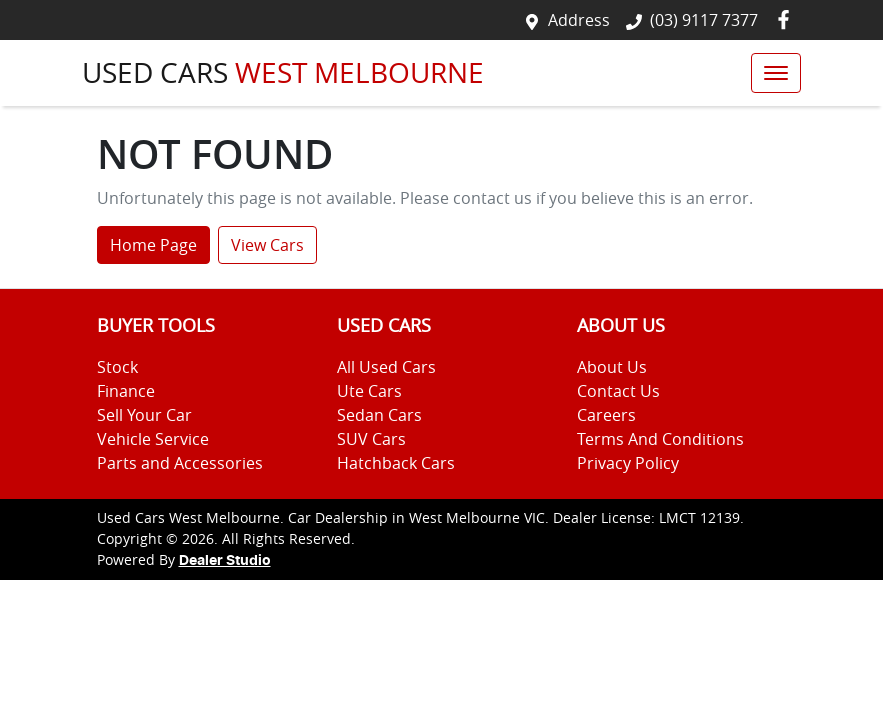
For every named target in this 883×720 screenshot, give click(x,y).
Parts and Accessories (180, 463)
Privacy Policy (628, 463)
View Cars (267, 245)
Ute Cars (369, 391)
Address (579, 20)
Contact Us (618, 391)
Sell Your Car (144, 415)
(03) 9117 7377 (704, 20)
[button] (776, 73)
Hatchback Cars (396, 463)
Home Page (153, 245)
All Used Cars (386, 367)
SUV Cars (371, 439)
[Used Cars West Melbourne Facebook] (787, 19)
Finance (126, 391)
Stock (117, 367)
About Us (612, 367)
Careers (606, 415)
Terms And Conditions (660, 439)
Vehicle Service (153, 439)
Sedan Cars (379, 415)
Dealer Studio (225, 561)
